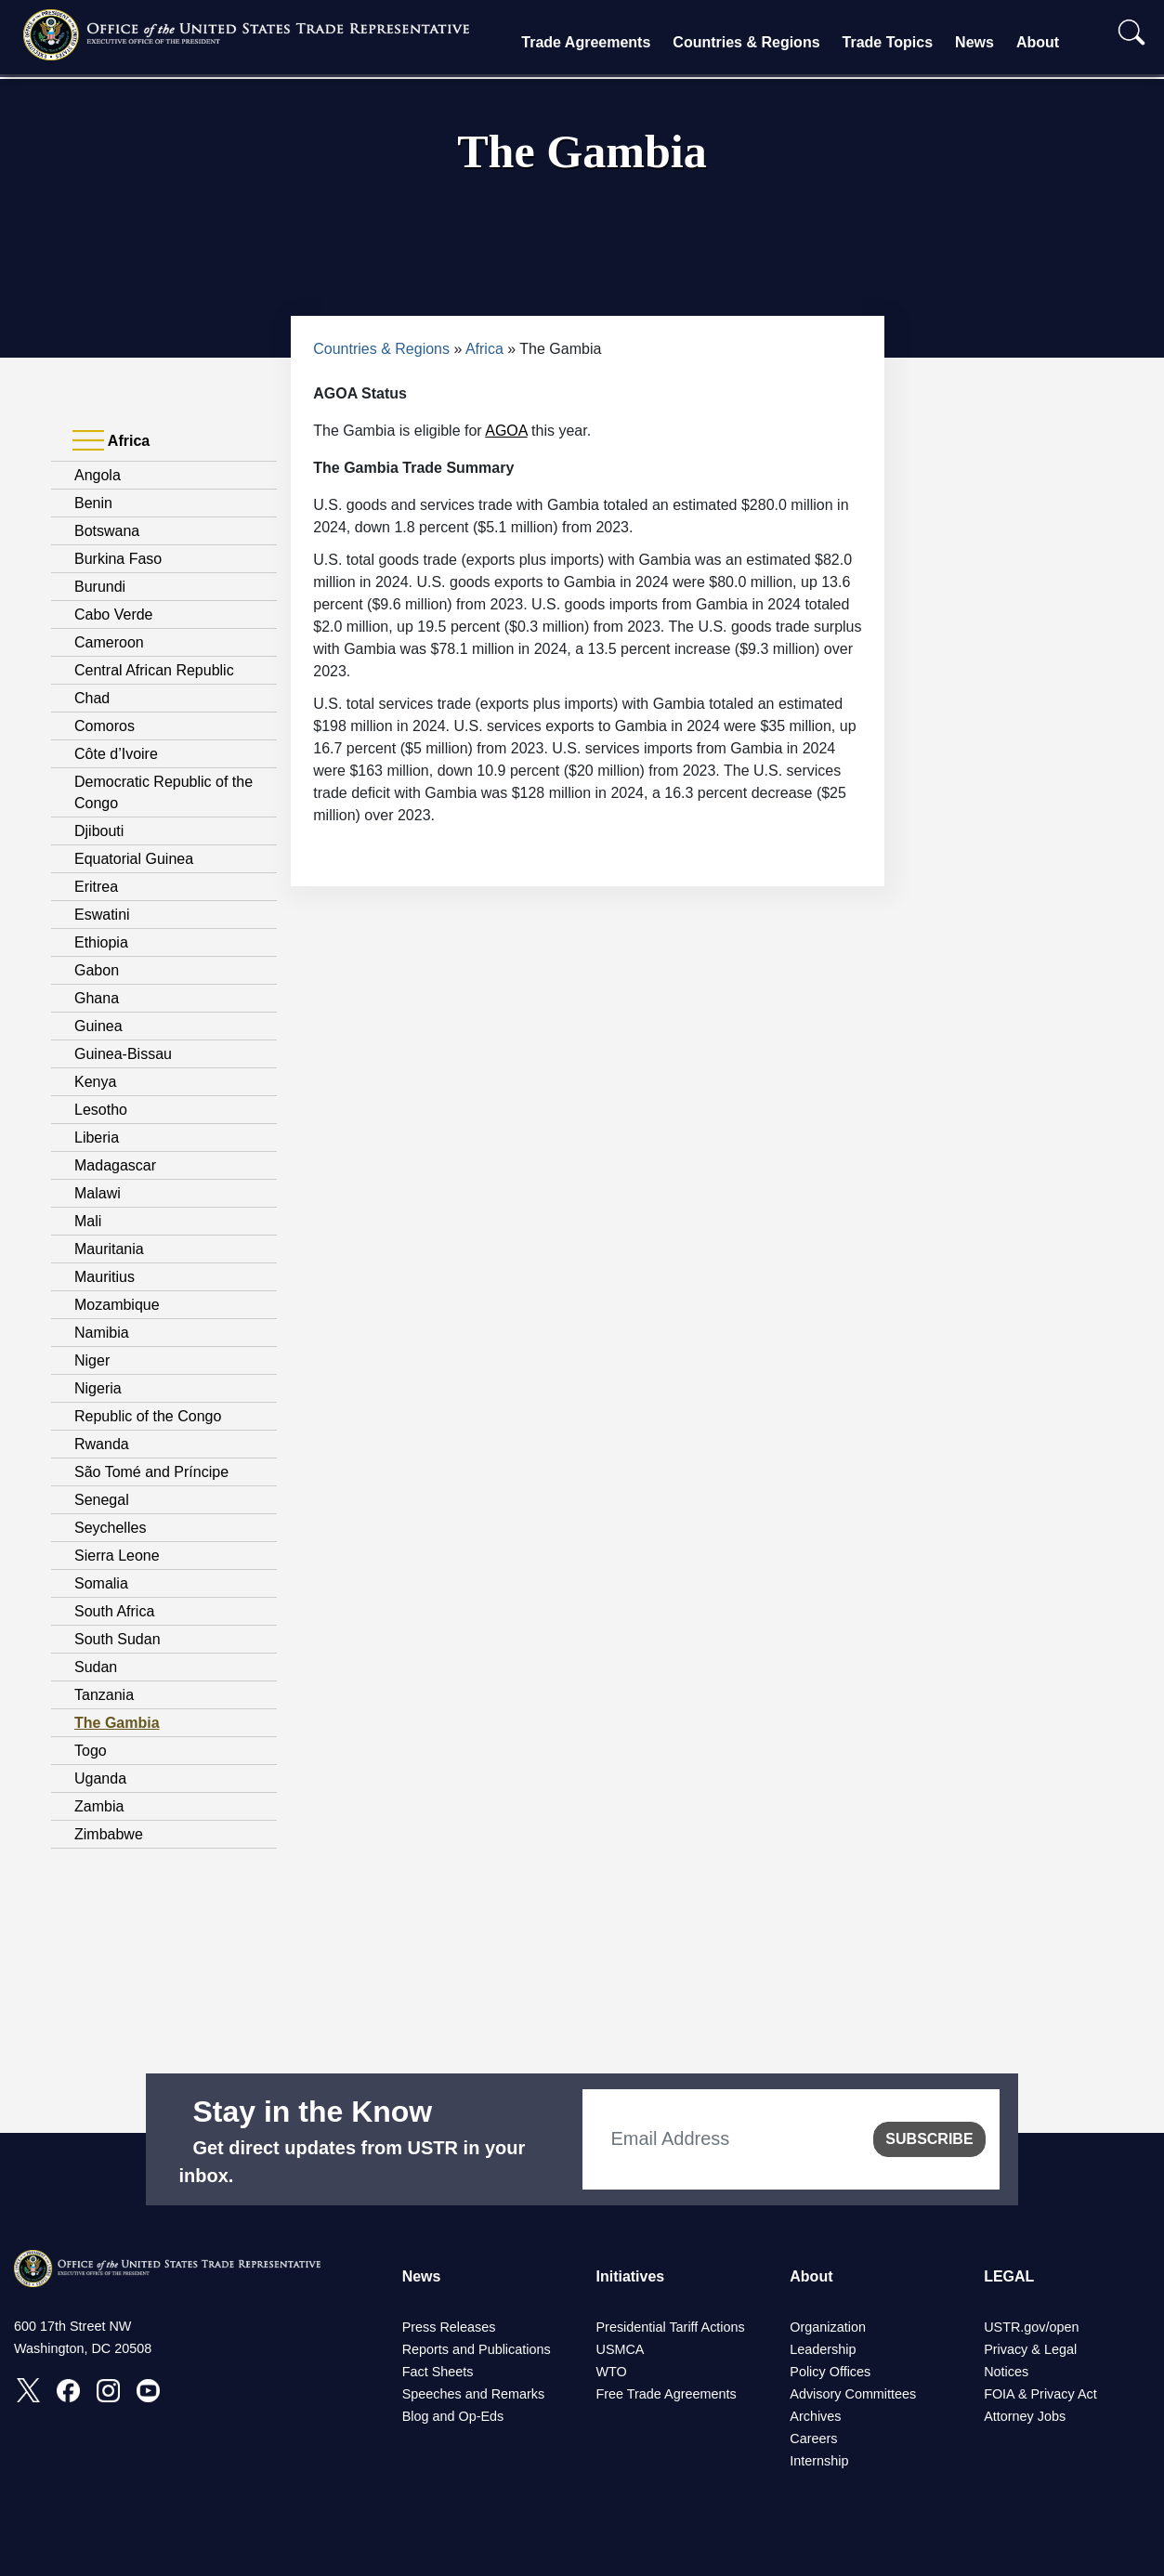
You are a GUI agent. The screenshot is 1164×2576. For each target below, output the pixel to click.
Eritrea (96, 887)
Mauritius (104, 1277)
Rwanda (101, 1444)
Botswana (106, 531)
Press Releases (449, 2327)
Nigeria (98, 1388)
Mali (87, 1221)
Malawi (97, 1193)
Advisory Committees (853, 2393)
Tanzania (104, 1695)
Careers (813, 2438)
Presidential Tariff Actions (669, 2327)
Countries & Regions (746, 42)
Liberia (96, 1137)
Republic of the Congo (147, 1416)
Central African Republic (154, 670)
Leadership (823, 2349)
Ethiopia (101, 942)
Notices (1006, 2371)
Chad (92, 698)
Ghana (96, 998)
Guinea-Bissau (123, 1054)
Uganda (100, 1778)
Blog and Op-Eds (453, 2416)
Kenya (95, 1082)
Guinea (98, 1026)
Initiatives (629, 2276)
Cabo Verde (113, 614)
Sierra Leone (117, 1555)
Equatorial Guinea (133, 859)
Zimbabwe (108, 1834)
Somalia (101, 1583)
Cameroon (109, 642)
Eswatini (102, 914)
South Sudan (117, 1639)
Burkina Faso (118, 559)
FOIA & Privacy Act (1040, 2393)
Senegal (101, 1500)
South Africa (114, 1611)
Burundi (99, 587)
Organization (828, 2327)
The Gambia (117, 1723)
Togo (90, 1751)
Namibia (101, 1332)
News (974, 42)
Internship (819, 2460)
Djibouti (99, 831)
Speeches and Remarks (473, 2393)
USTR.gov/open (1031, 2327)
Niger (92, 1360)
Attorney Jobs (1025, 2416)
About (1037, 42)
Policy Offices (830, 2371)
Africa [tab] (111, 441)
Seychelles (110, 1528)
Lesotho (100, 1110)
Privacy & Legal (1030, 2349)
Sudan (95, 1667)
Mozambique (117, 1305)
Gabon (96, 970)
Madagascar (115, 1165)
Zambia (99, 1806)
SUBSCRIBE (929, 2139)
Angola (97, 475)
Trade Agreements (585, 42)
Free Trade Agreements (665, 2393)
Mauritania (109, 1249)
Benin (93, 503)
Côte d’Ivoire (116, 754)
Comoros (104, 726)
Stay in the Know (312, 2111)
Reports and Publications (476, 2349)
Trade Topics (888, 42)
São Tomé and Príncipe (151, 1472)
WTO (610, 2371)
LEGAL (1009, 2276)
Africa (484, 349)
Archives (815, 2416)
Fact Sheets (438, 2371)
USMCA (619, 2349)
